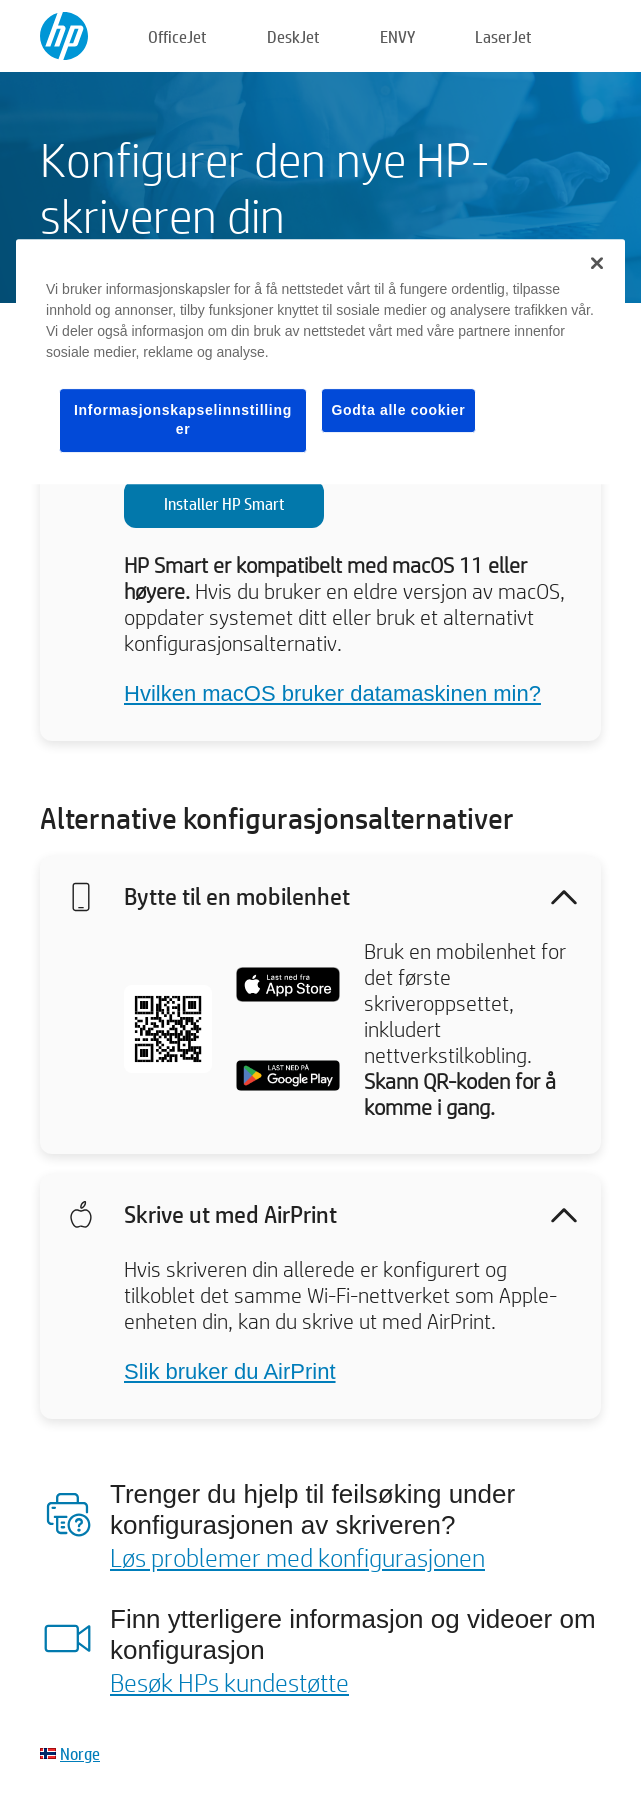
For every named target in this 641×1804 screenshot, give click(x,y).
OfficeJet (177, 36)
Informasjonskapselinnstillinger (183, 420)
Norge (80, 1753)
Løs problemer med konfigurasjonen (297, 1557)
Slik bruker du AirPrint (230, 1371)
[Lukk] (597, 263)
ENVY (397, 36)
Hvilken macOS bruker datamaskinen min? (332, 693)
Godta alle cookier (399, 410)
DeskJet (293, 36)
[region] (320, 361)
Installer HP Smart (224, 503)
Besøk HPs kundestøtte (229, 1682)
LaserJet (503, 36)
